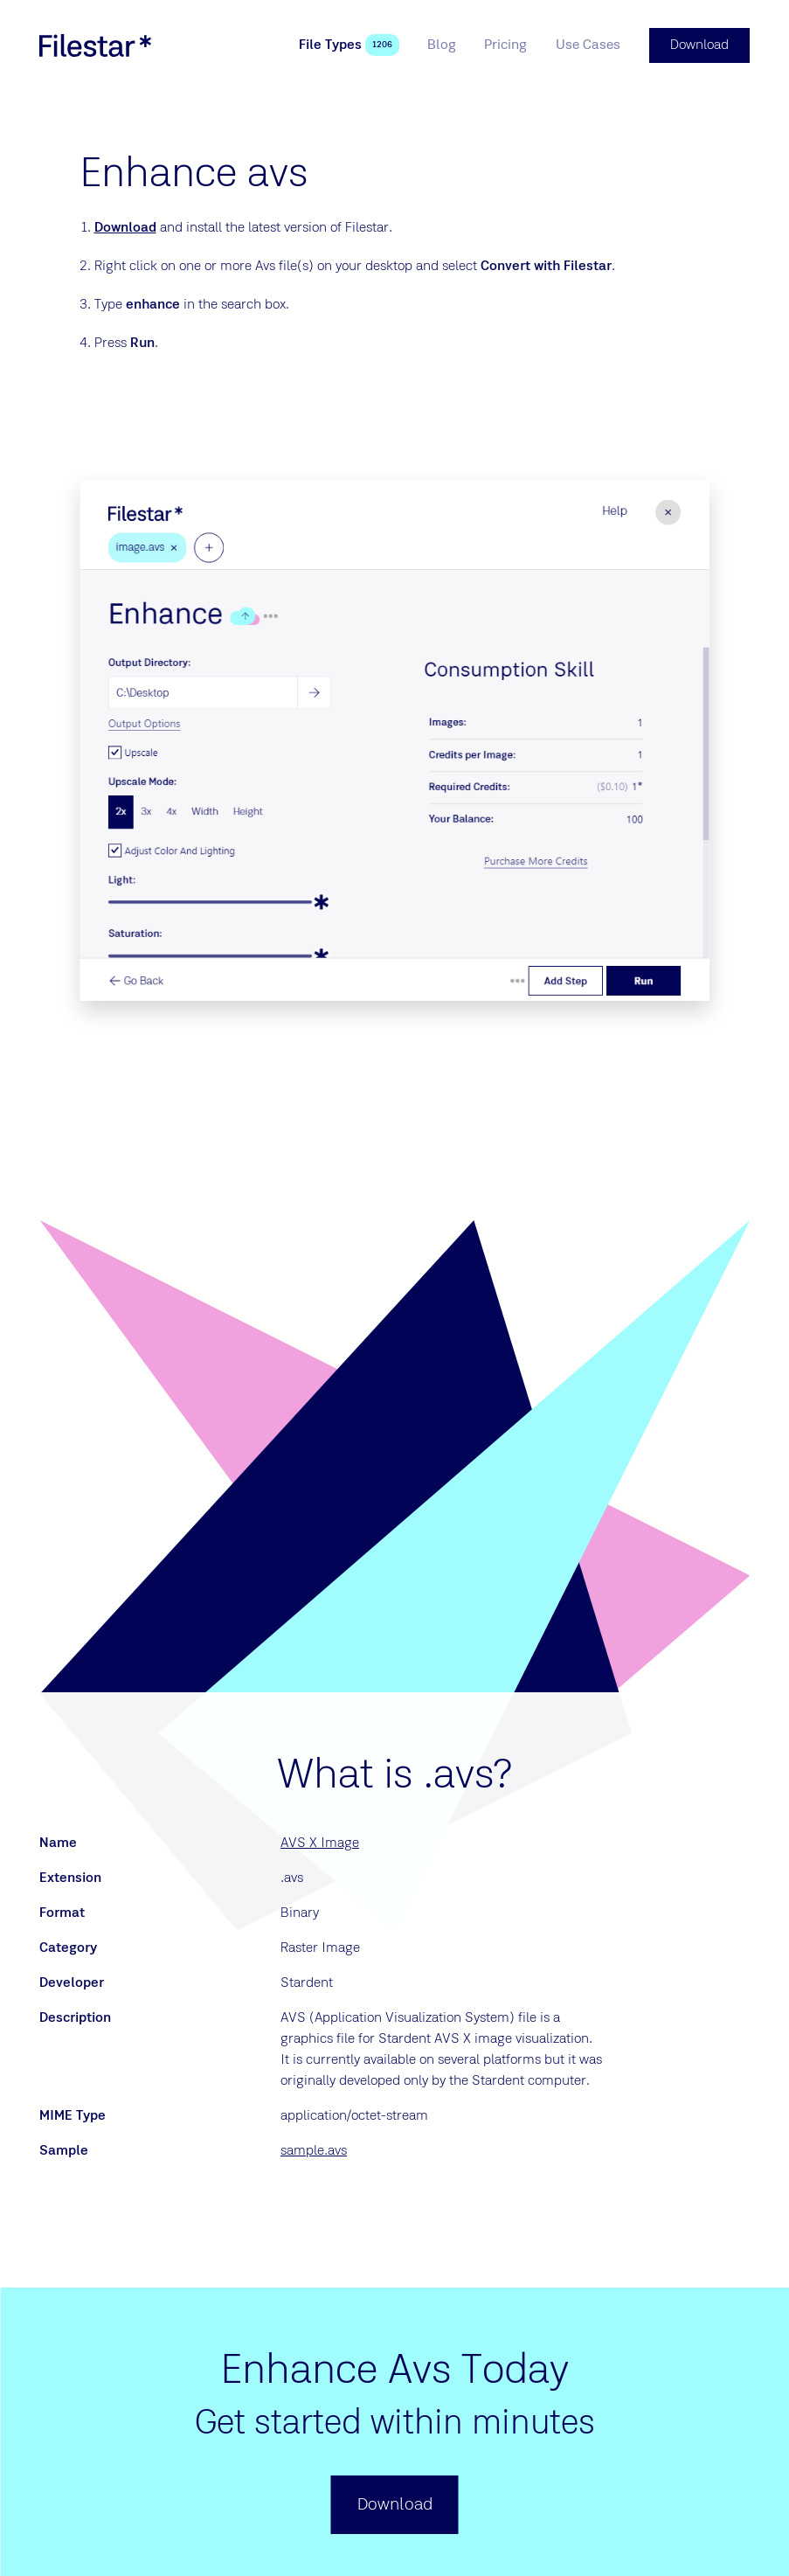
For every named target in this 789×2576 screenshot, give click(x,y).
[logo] (95, 45)
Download (125, 228)
